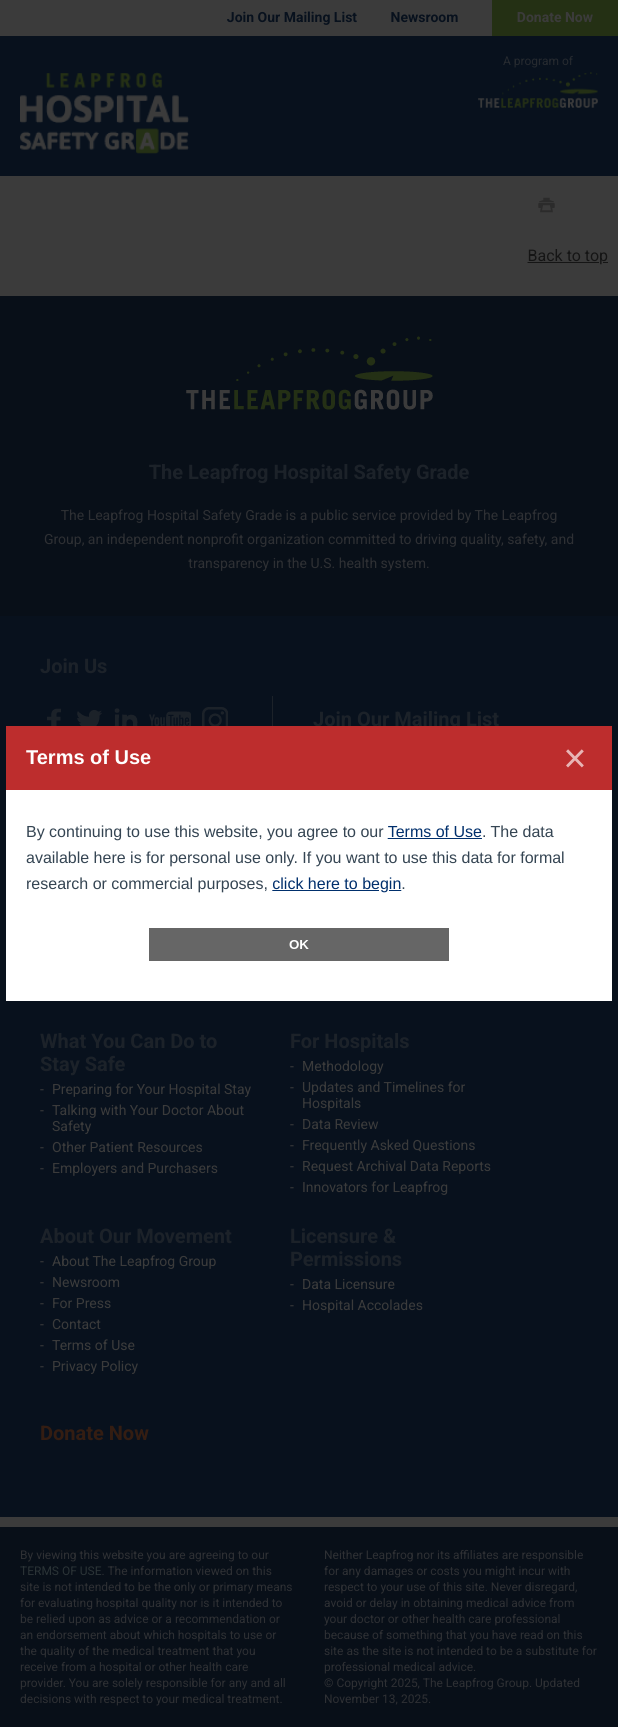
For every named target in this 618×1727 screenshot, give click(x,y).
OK (299, 944)
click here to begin (336, 884)
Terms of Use (435, 832)
